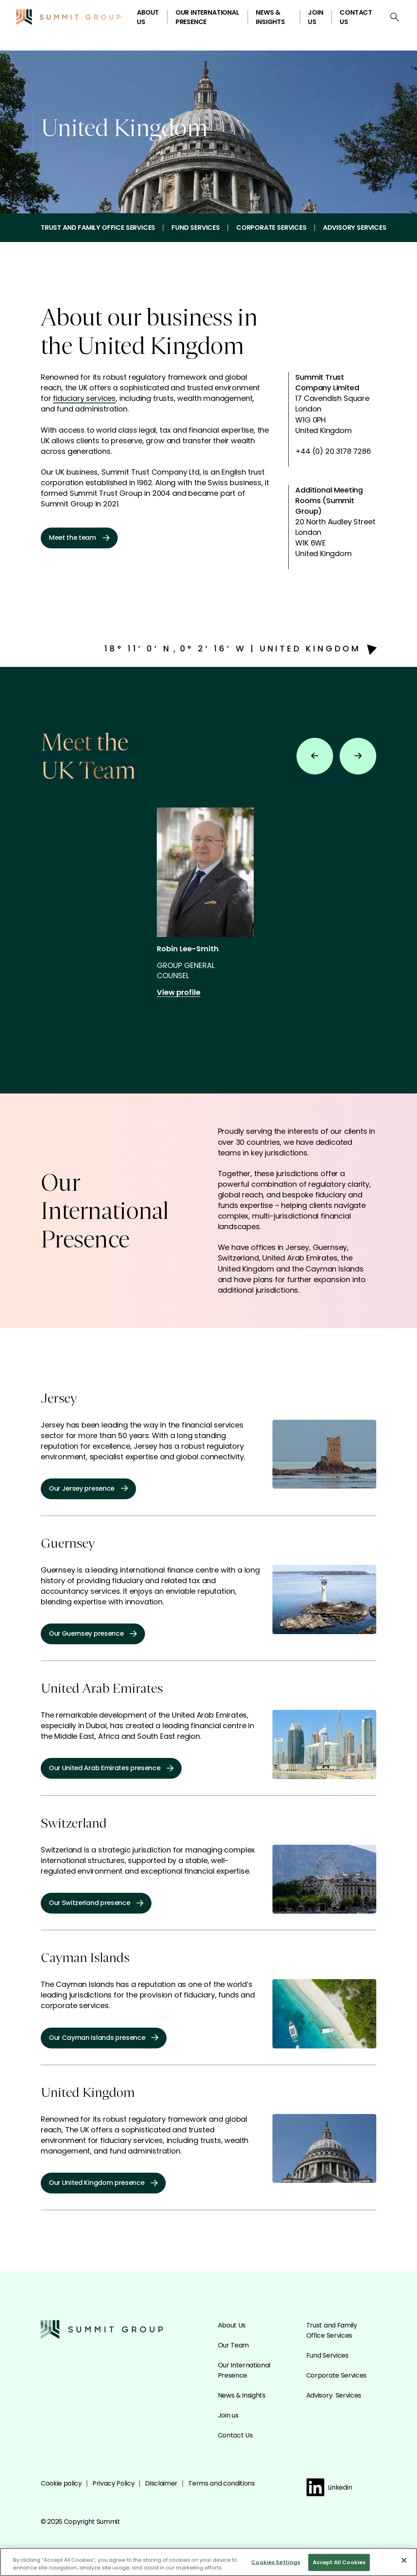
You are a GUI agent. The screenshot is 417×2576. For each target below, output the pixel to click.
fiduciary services (84, 398)
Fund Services (195, 227)
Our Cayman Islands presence (103, 2037)
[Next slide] (358, 756)
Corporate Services (271, 227)
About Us (148, 17)
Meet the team (79, 537)
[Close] (404, 2564)
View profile (184, 992)
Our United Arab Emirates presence (111, 1768)
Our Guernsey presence (93, 1633)
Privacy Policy (113, 2483)
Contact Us (356, 17)
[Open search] (394, 17)
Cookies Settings (275, 2566)
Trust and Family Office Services (98, 227)
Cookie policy (61, 2483)
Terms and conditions (221, 2483)
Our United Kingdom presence (103, 2182)
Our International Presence (207, 17)
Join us (315, 17)
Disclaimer (161, 2483)
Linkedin (329, 2487)
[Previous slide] (314, 756)
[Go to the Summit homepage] (68, 17)
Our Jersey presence (88, 1488)
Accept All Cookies (339, 2566)
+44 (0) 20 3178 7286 (333, 451)
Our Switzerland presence (96, 1902)
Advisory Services (354, 227)
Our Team (233, 2345)
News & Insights (270, 17)
